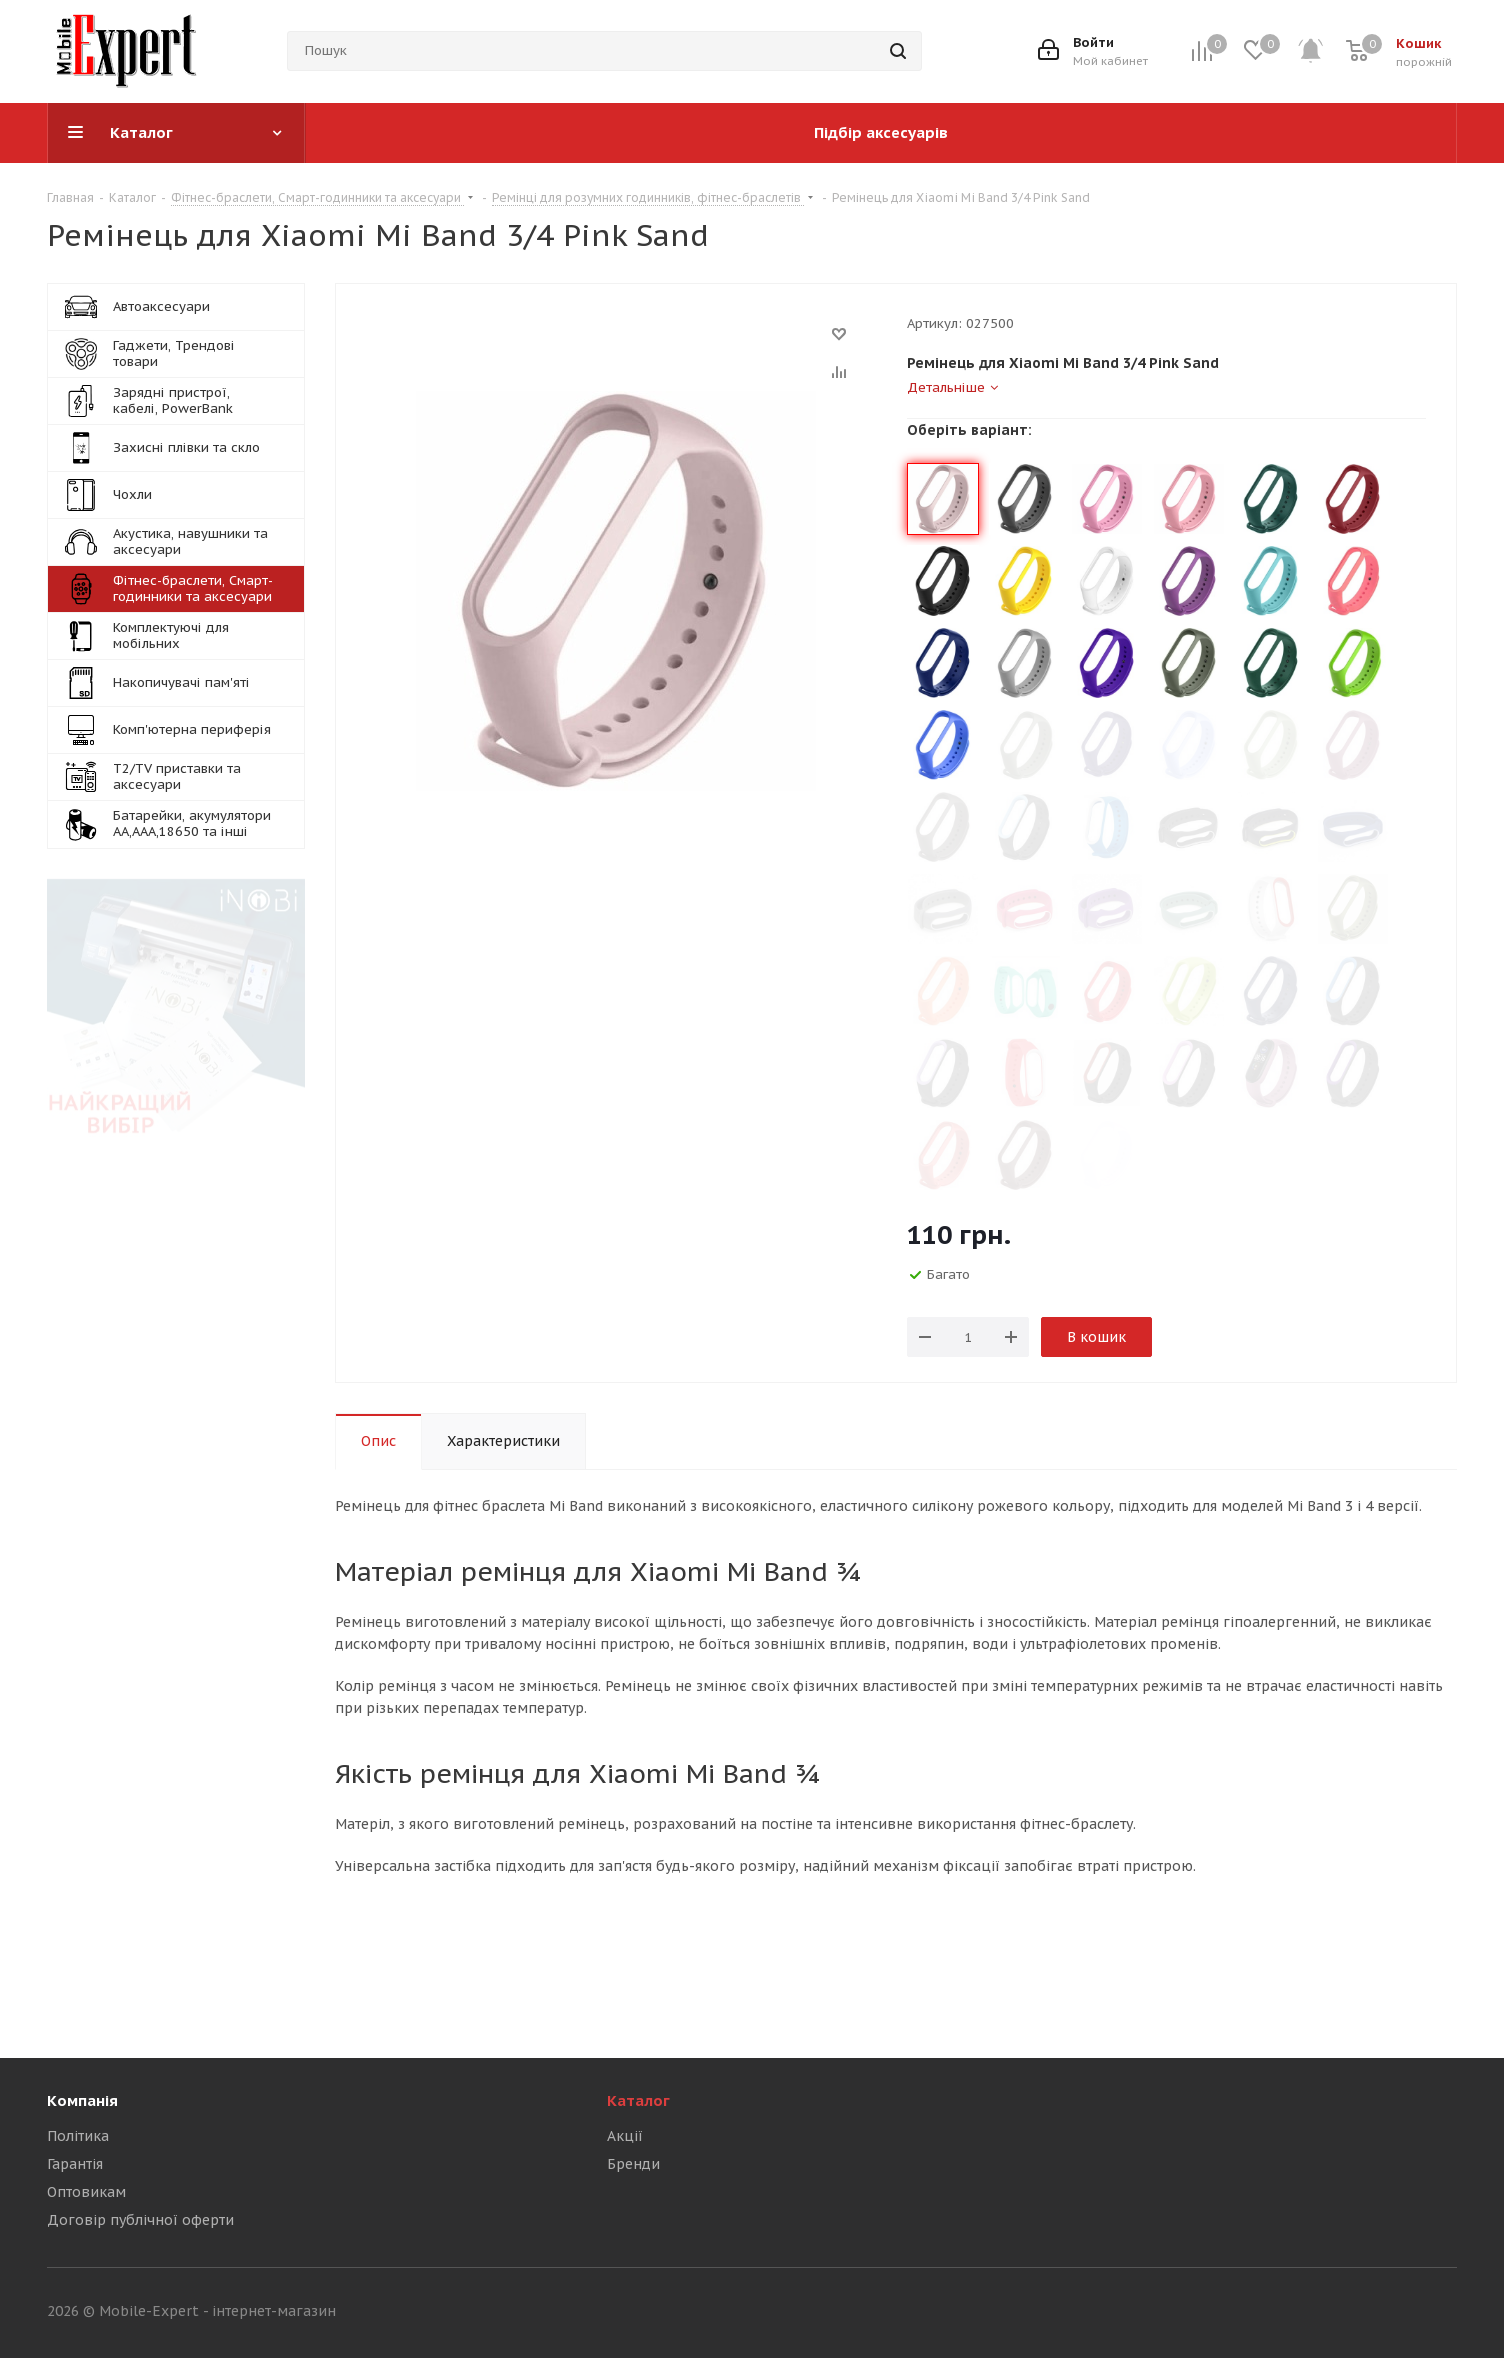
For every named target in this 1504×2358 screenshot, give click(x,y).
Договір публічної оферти (140, 2220)
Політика (78, 2136)
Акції (625, 2136)
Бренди (633, 2164)
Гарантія (75, 2164)
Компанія (82, 2100)
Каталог (638, 2100)
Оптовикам (86, 2192)
